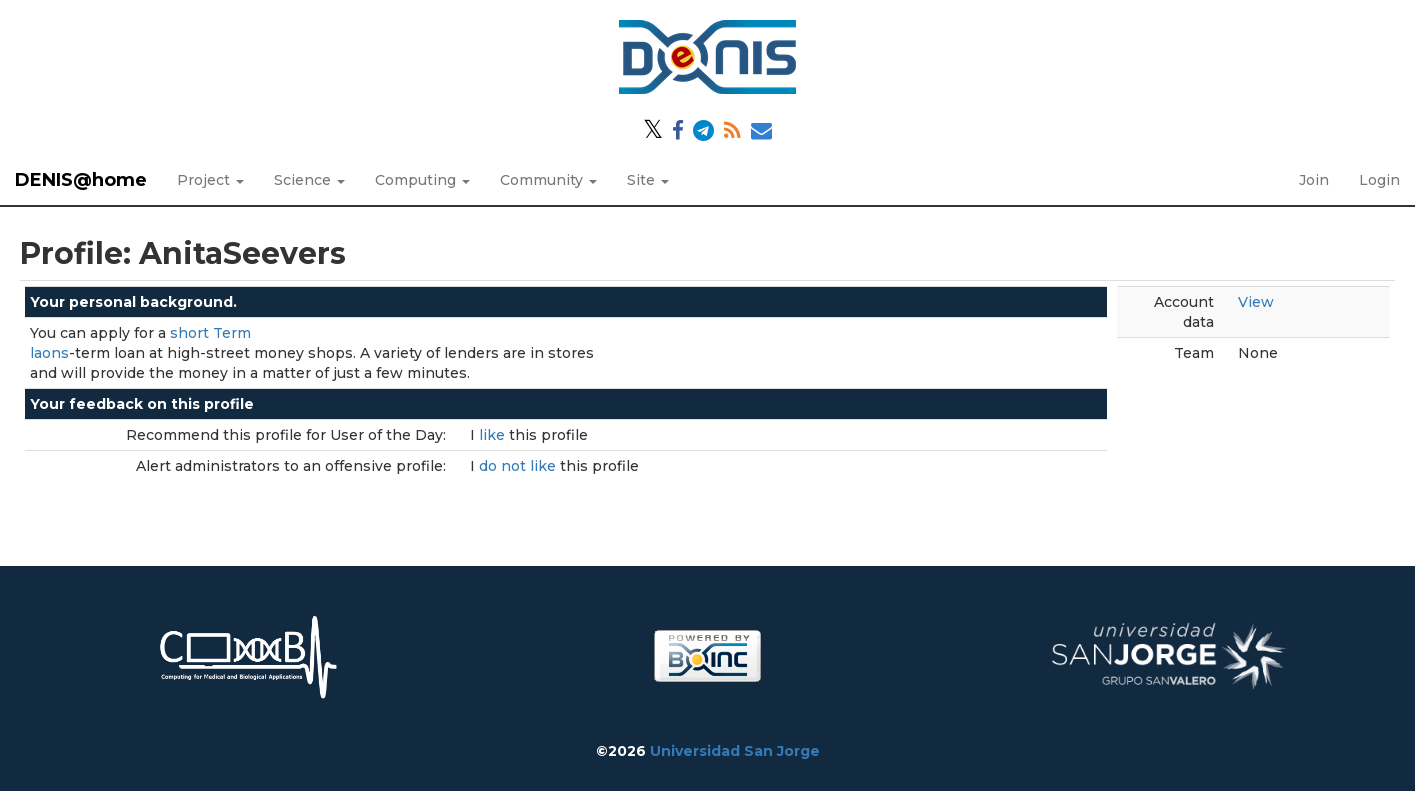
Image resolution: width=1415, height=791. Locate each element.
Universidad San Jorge (735, 751)
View (1256, 302)
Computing (422, 180)
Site (648, 180)
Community (548, 180)
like (494, 435)
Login (1379, 180)
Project (210, 180)
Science (309, 180)
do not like (519, 466)
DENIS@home (81, 180)
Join (1314, 180)
